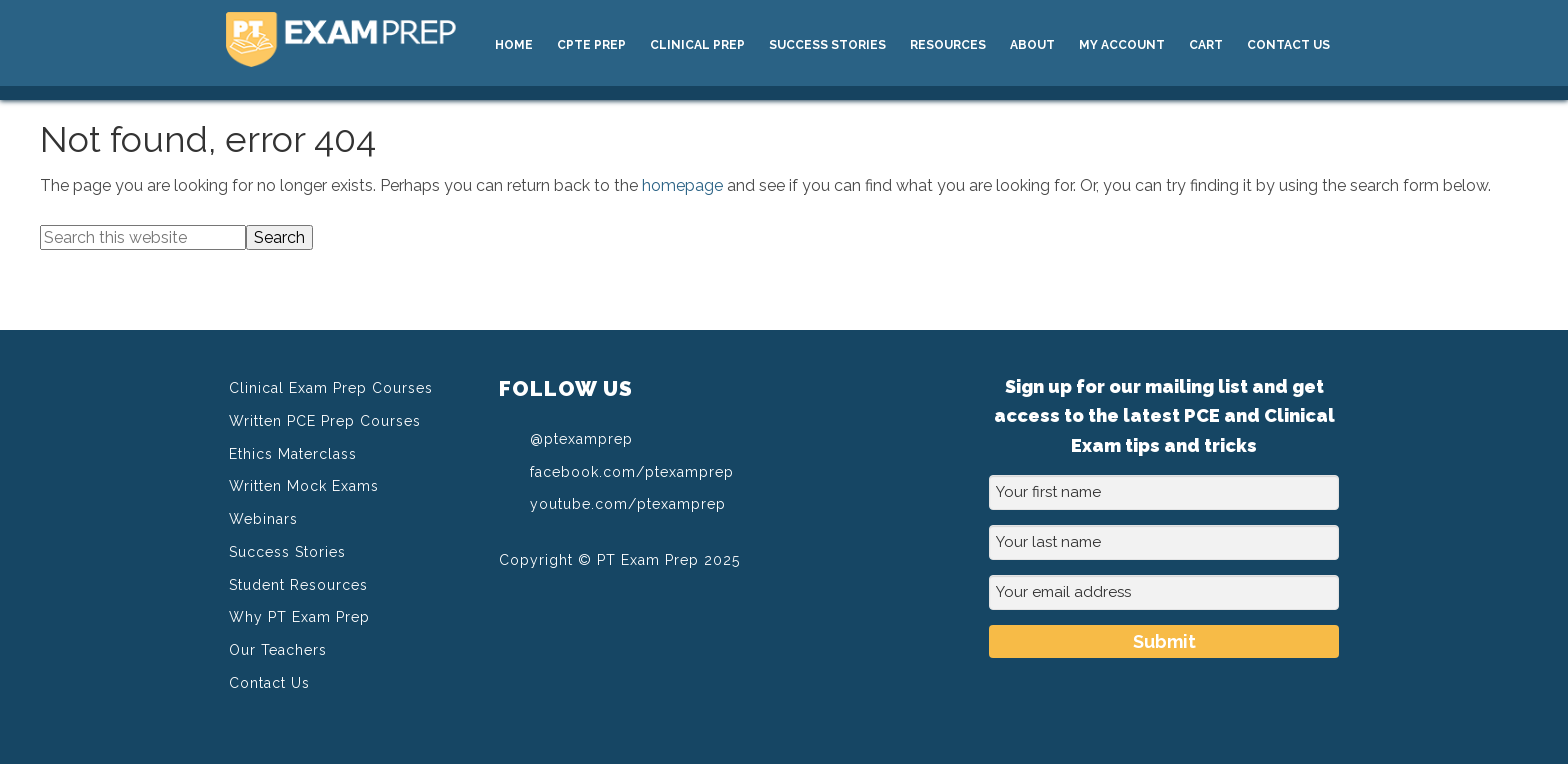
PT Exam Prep (376, 42)
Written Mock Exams (304, 486)
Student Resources (298, 585)
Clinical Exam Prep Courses (331, 388)
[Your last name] (1164, 542)
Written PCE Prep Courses (325, 421)
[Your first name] (1164, 492)
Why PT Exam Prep (299, 617)
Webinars (263, 519)
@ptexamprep (566, 438)
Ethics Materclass (293, 454)
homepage (682, 185)
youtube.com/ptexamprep (612, 504)
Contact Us (269, 683)
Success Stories (287, 552)
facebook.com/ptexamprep (616, 471)
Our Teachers (278, 650)
